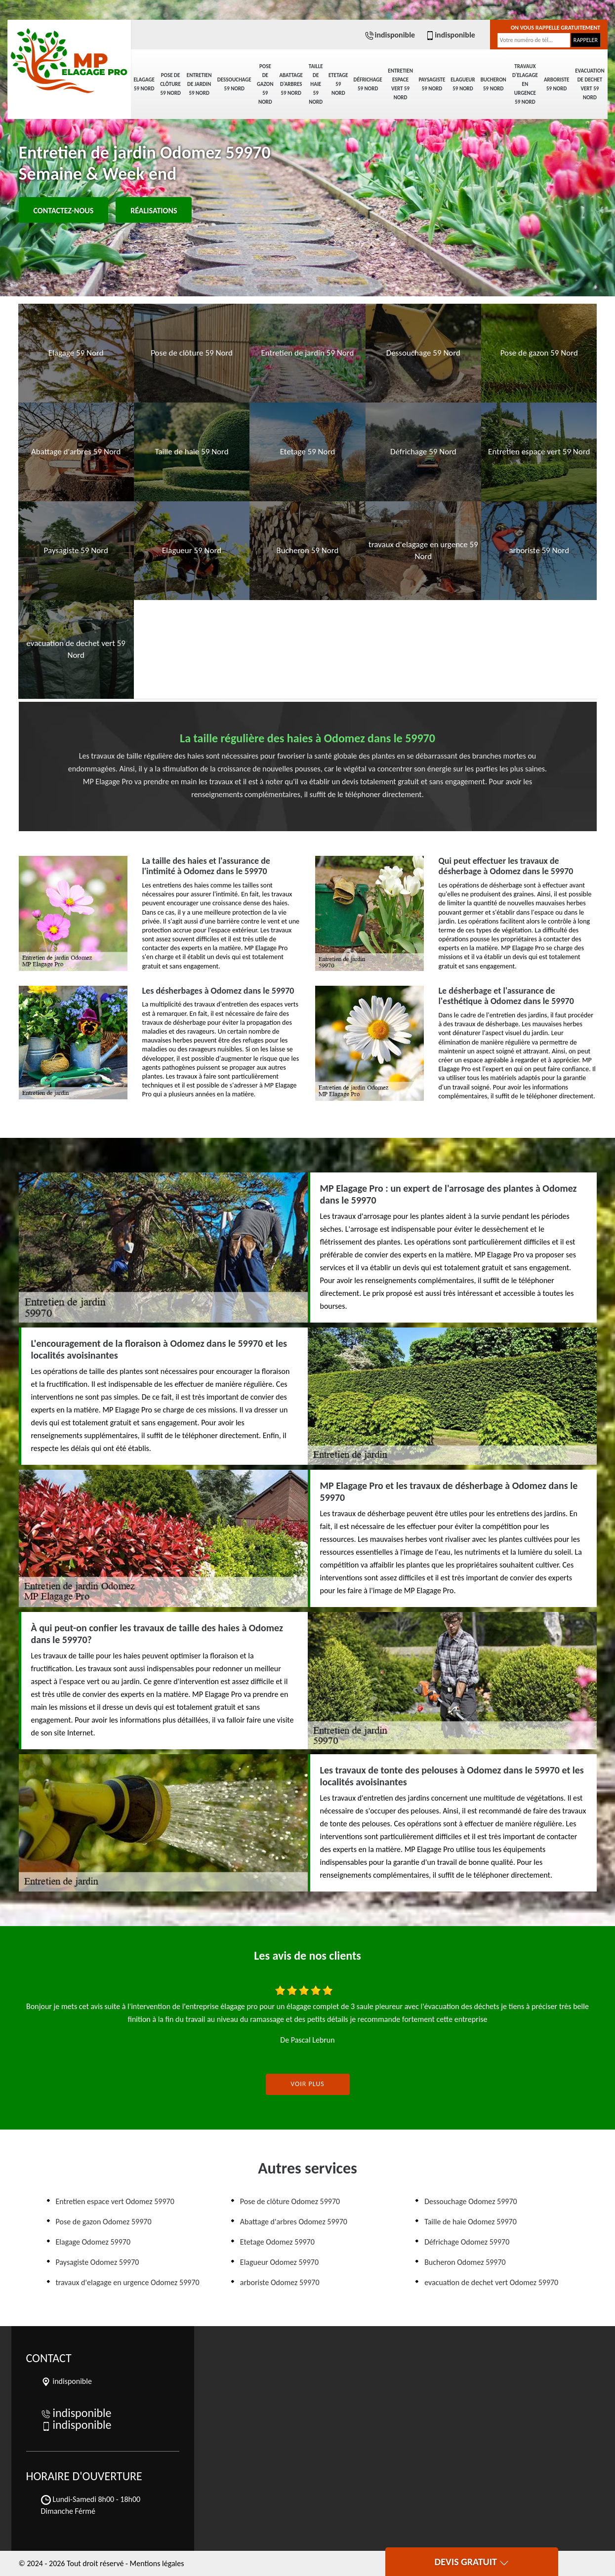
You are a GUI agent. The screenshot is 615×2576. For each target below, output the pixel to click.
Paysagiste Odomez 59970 (97, 2262)
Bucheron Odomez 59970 (465, 2262)
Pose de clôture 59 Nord (170, 84)
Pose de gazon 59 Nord (265, 84)
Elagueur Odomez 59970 (279, 2262)
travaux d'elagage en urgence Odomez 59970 (128, 2282)
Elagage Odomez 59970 (93, 2242)
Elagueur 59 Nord (463, 84)
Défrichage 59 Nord (368, 84)
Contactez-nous (64, 210)
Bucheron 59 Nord (493, 84)
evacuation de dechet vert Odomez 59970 (491, 2282)
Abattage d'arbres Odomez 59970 (293, 2221)
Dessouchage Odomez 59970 (470, 2201)
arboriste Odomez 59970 (280, 2282)
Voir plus (307, 2084)
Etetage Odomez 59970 (277, 2242)
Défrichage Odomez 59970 (466, 2242)
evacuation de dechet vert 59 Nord (589, 84)
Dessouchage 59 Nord (234, 84)
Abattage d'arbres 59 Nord (291, 84)
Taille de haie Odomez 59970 (470, 2221)
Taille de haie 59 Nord (316, 84)
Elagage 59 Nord (143, 84)
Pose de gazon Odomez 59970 (104, 2221)
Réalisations (153, 210)
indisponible (390, 35)
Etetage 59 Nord (338, 84)
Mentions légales (157, 2563)
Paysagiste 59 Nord (431, 84)
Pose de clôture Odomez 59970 (290, 2201)
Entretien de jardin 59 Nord (199, 84)
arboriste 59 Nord (557, 84)
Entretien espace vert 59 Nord (400, 84)
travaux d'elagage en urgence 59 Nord (525, 84)
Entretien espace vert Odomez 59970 (115, 2201)
